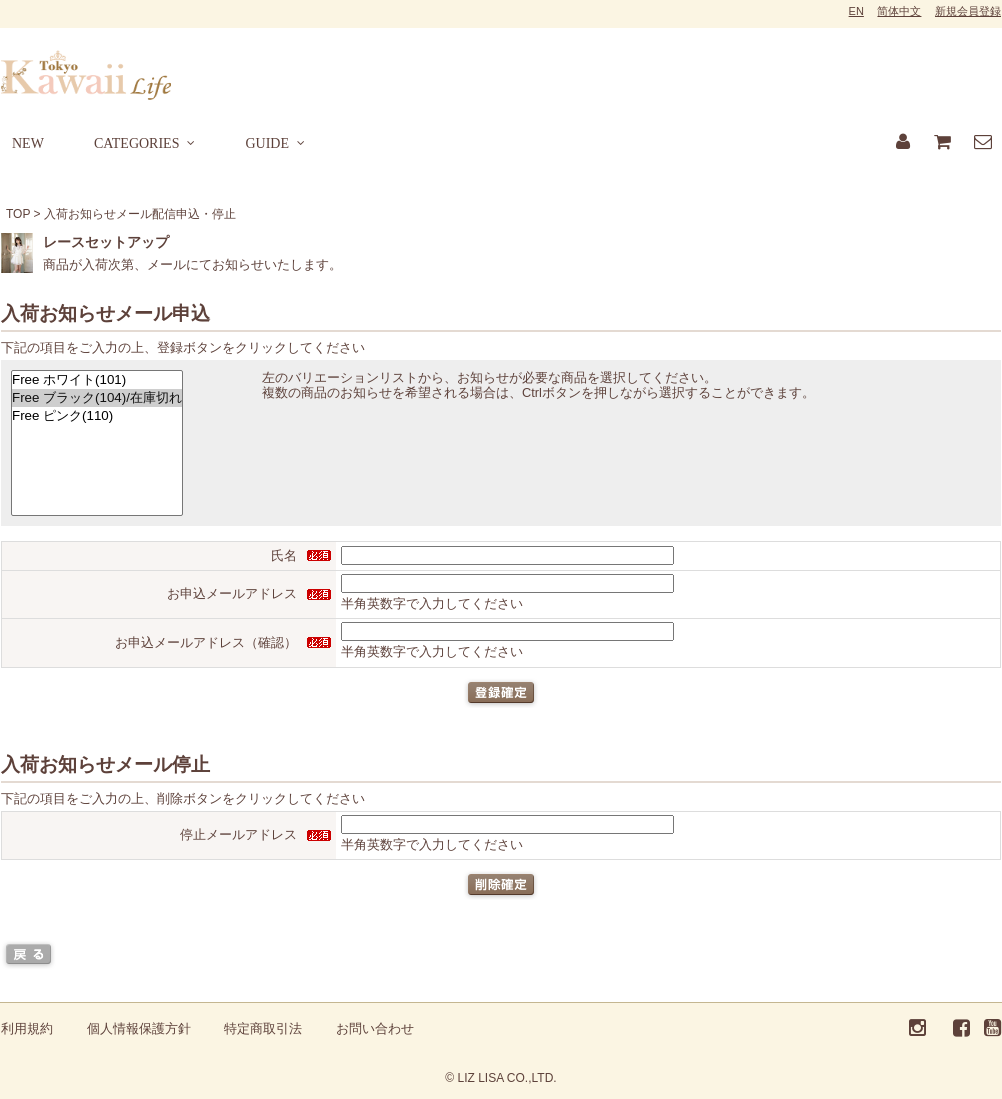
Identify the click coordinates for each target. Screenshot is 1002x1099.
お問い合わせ (375, 1028)
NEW (28, 143)
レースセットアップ (106, 242)
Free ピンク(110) (97, 416)
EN (856, 11)
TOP (18, 214)
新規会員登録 (968, 11)
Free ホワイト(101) (97, 380)
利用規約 (27, 1028)
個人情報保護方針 (139, 1028)
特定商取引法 (263, 1028)
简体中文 (899, 11)
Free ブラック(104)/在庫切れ (97, 398)
